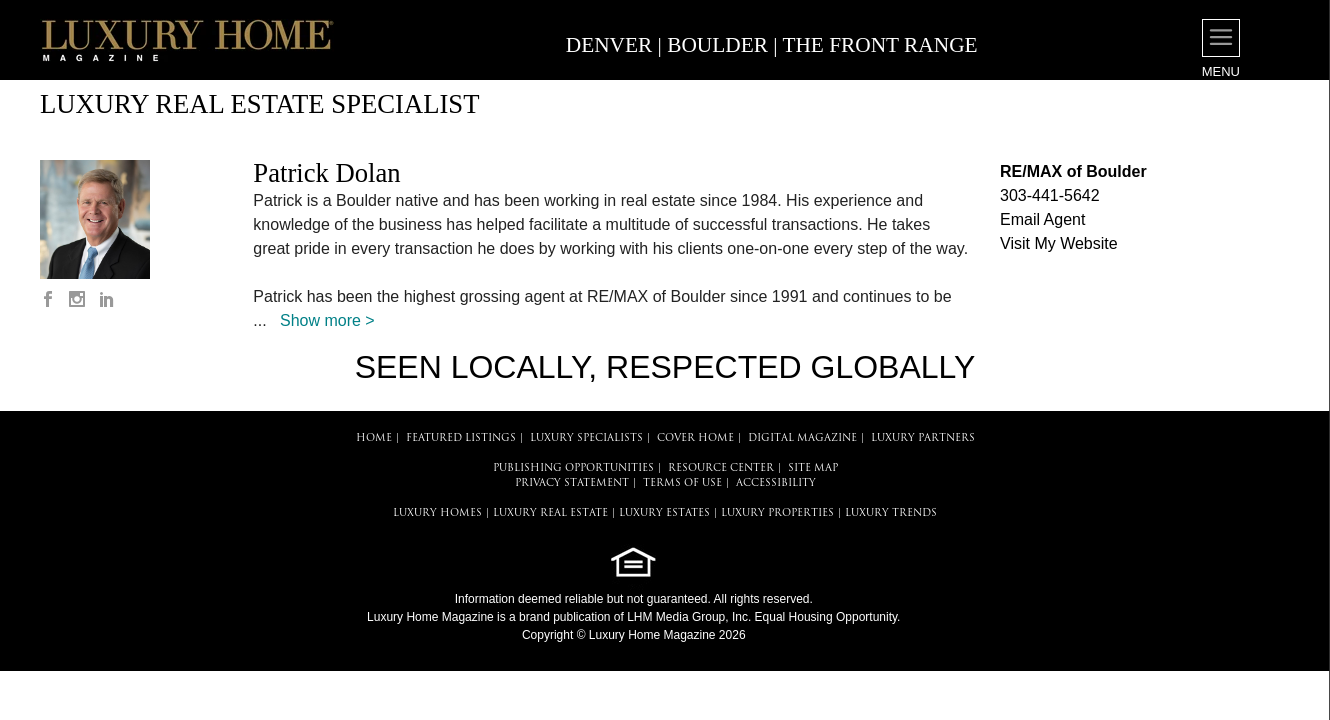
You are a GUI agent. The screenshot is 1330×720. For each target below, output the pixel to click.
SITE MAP (813, 468)
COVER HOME (695, 438)
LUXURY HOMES (437, 513)
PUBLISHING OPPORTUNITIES (573, 468)
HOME (374, 438)
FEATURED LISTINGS (461, 438)
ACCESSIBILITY (776, 483)
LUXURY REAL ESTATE (550, 513)
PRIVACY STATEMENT (572, 483)
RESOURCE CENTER (721, 468)
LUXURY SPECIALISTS (586, 438)
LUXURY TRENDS (891, 513)
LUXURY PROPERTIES (777, 513)
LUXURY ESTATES (664, 513)
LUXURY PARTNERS (923, 438)
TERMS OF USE (682, 483)
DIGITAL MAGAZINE (802, 438)
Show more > (327, 320)
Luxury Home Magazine (430, 617)
